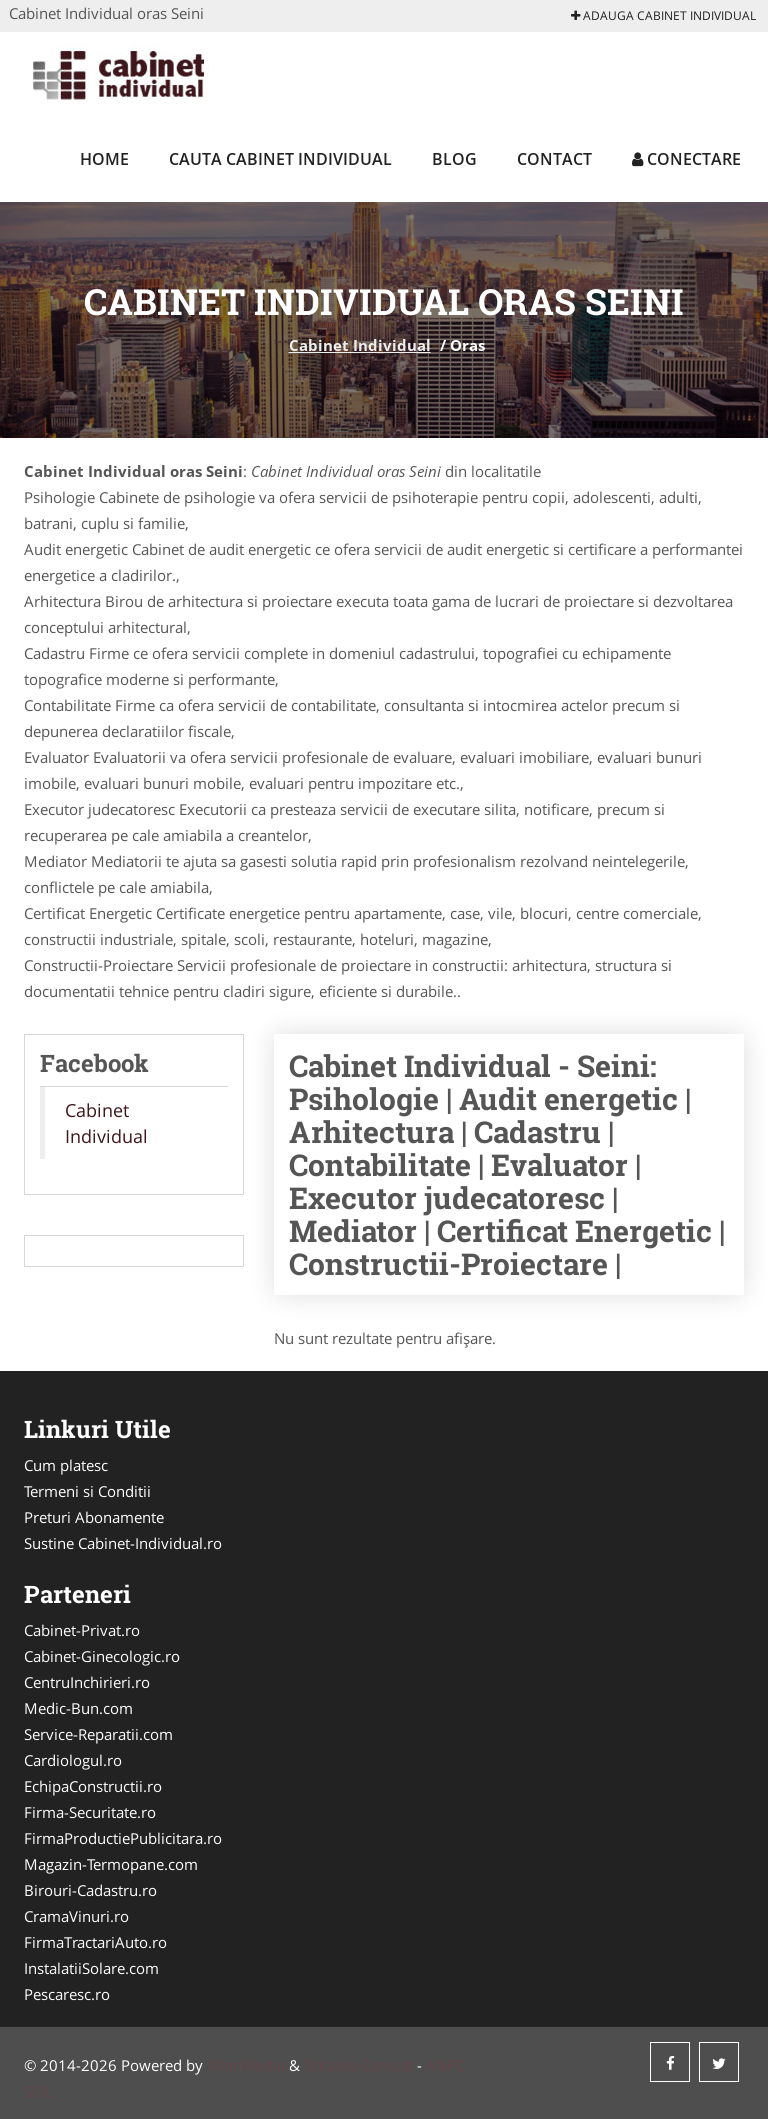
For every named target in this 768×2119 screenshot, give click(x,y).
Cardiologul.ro (73, 1760)
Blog (454, 159)
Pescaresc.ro (67, 1994)
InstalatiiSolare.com (91, 1968)
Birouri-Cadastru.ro (90, 1890)
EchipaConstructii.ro (93, 1786)
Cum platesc (66, 1465)
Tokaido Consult (358, 2065)
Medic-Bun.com (78, 1708)
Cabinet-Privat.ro (82, 1630)
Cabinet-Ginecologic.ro (102, 1656)
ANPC (445, 2065)
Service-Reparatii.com (98, 1734)
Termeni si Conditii (87, 1491)
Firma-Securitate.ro (90, 1812)
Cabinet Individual (360, 345)
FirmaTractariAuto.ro (95, 1942)
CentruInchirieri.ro (87, 1682)
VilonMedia (246, 2065)
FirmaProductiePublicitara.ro (123, 1838)
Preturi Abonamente (94, 1517)
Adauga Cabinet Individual (663, 15)
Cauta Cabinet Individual (280, 159)
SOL (38, 2091)
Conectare (686, 159)
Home (104, 159)
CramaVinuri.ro (76, 1916)
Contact (554, 159)
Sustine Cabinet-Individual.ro (123, 1543)
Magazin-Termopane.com (111, 1864)
